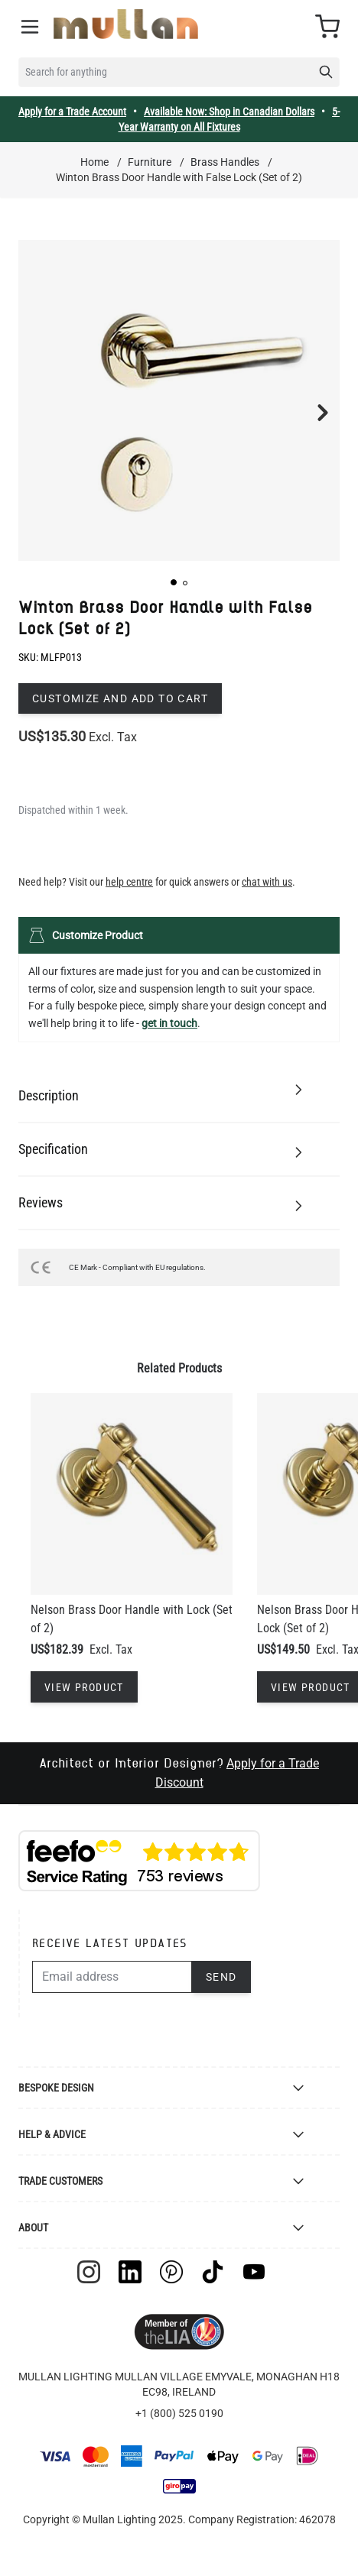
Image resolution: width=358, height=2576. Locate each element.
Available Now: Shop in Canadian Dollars (229, 111)
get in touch (169, 1023)
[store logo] (126, 24)
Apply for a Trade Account (72, 111)
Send (221, 1977)
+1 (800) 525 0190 (179, 2413)
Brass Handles (224, 162)
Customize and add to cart (120, 698)
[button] (174, 582)
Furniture (149, 162)
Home (94, 162)
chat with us (267, 882)
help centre (129, 882)
